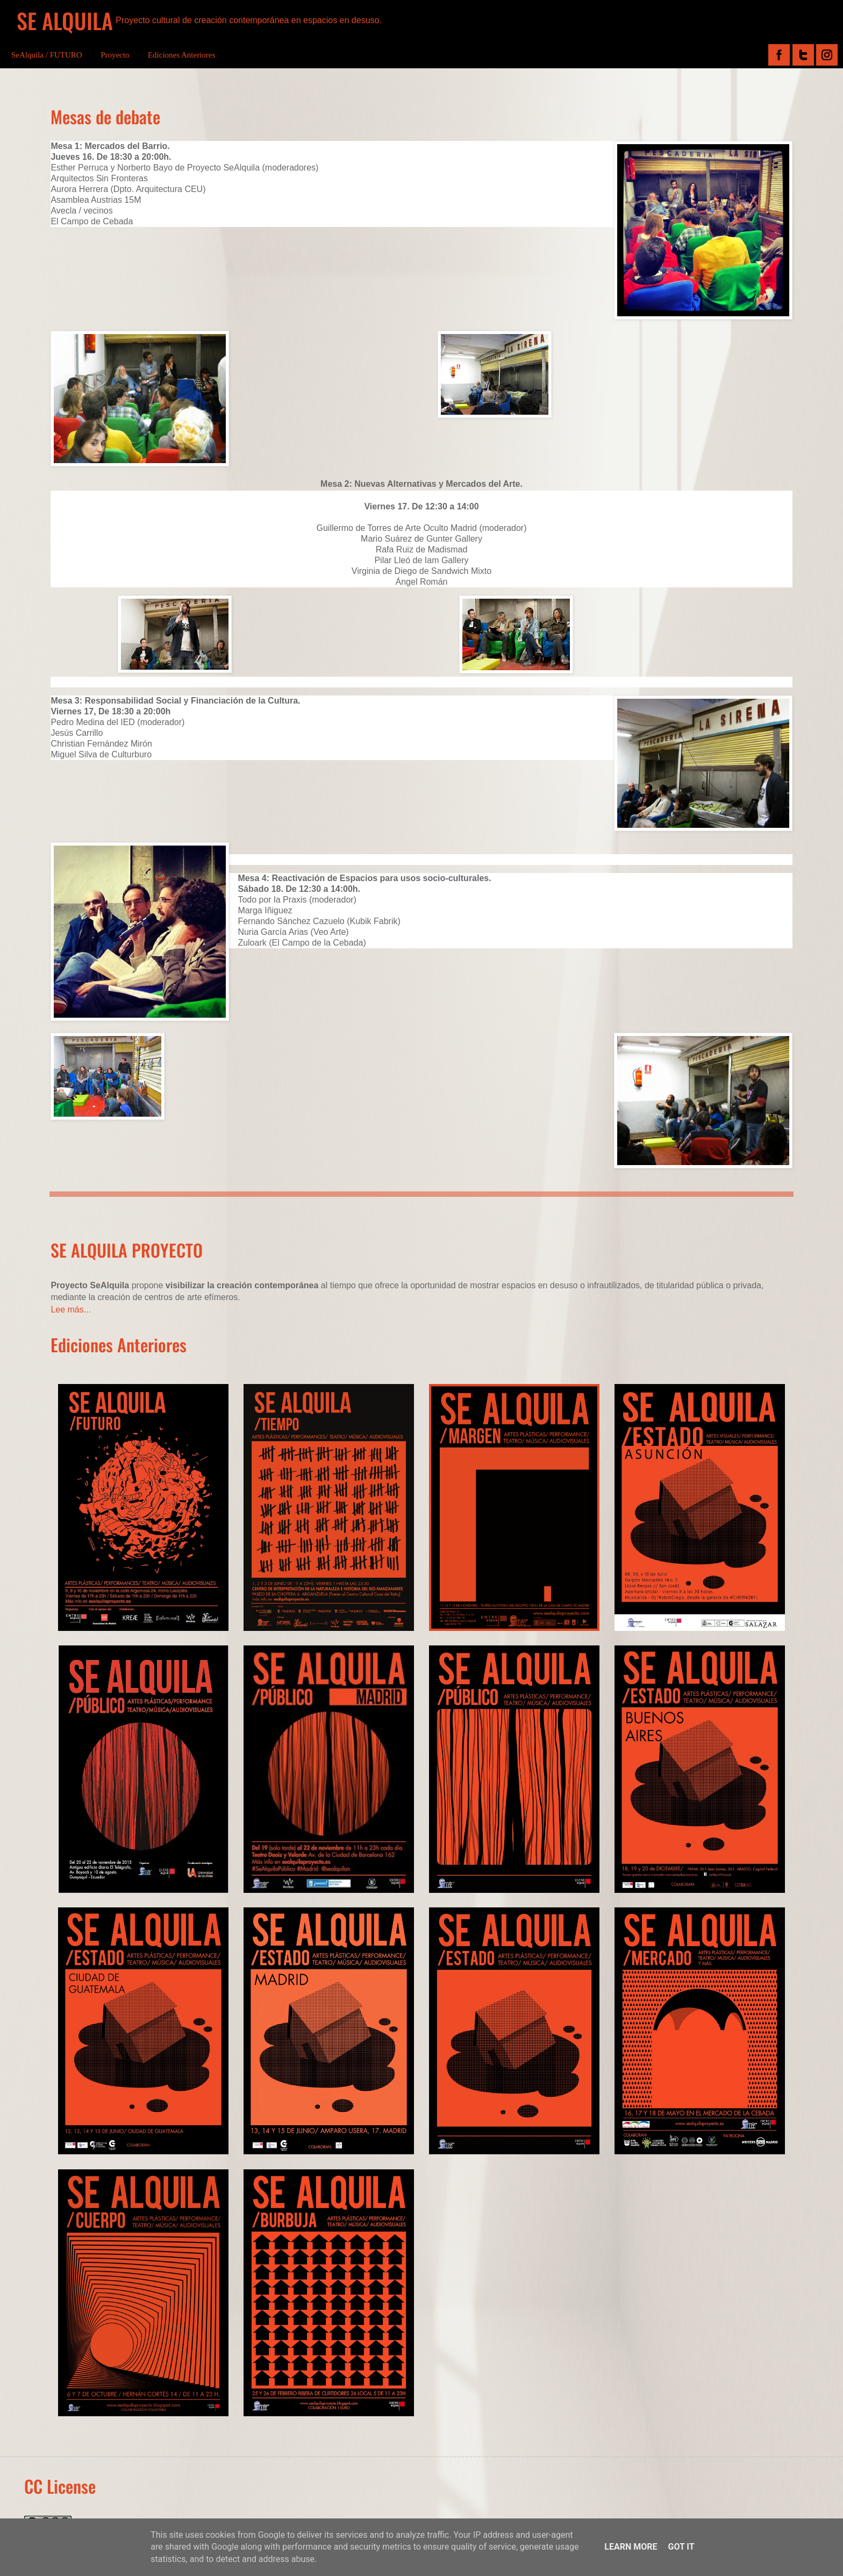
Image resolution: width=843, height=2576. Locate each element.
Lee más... (71, 1309)
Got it (681, 2547)
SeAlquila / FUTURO (46, 55)
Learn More (630, 2547)
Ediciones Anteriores (181, 55)
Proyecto (115, 55)
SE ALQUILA (65, 20)
